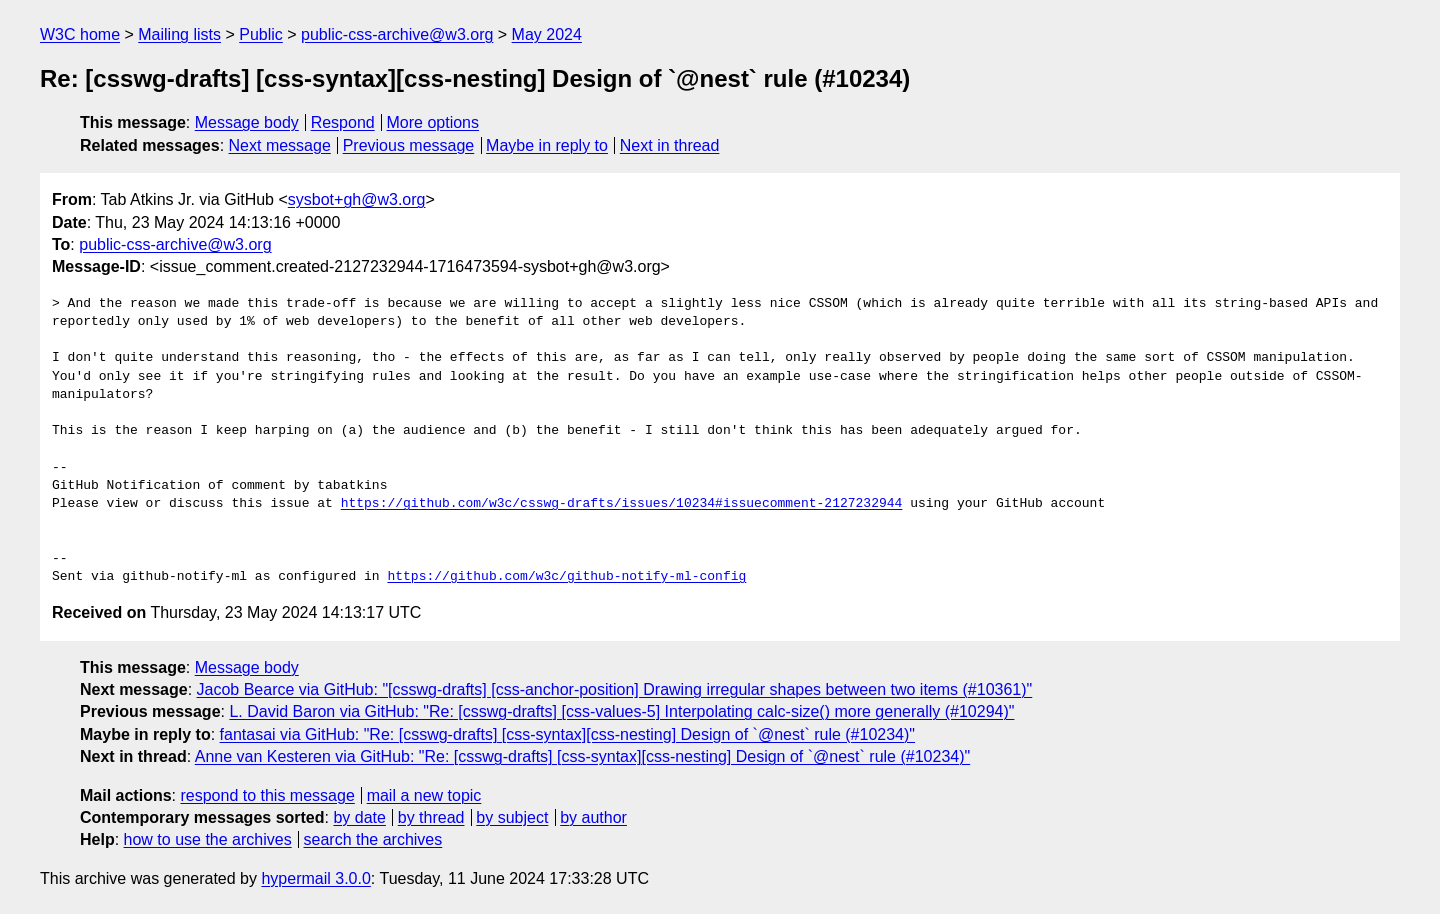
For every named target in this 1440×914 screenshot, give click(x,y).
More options (433, 122)
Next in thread (670, 145)
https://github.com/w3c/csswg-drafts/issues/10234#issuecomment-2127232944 (622, 504)
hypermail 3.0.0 (315, 878)
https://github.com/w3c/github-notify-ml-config (566, 577)
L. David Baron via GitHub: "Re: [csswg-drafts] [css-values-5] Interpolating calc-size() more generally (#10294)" (621, 711)
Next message (280, 145)
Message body (247, 122)
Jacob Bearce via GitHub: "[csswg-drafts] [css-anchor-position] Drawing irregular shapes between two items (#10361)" (615, 689)
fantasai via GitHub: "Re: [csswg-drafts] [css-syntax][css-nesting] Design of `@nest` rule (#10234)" (567, 734)
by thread (431, 817)
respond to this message (267, 795)
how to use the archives (208, 839)
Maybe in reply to (547, 145)
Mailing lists (179, 34)
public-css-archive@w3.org (397, 34)
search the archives (373, 839)
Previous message (409, 145)
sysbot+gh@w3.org (357, 199)
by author (593, 817)
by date (359, 817)
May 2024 (547, 34)
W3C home (80, 34)
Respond (343, 122)
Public (261, 34)
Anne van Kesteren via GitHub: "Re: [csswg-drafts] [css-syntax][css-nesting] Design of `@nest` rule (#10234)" (582, 756)
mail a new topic (424, 795)
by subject (512, 817)
